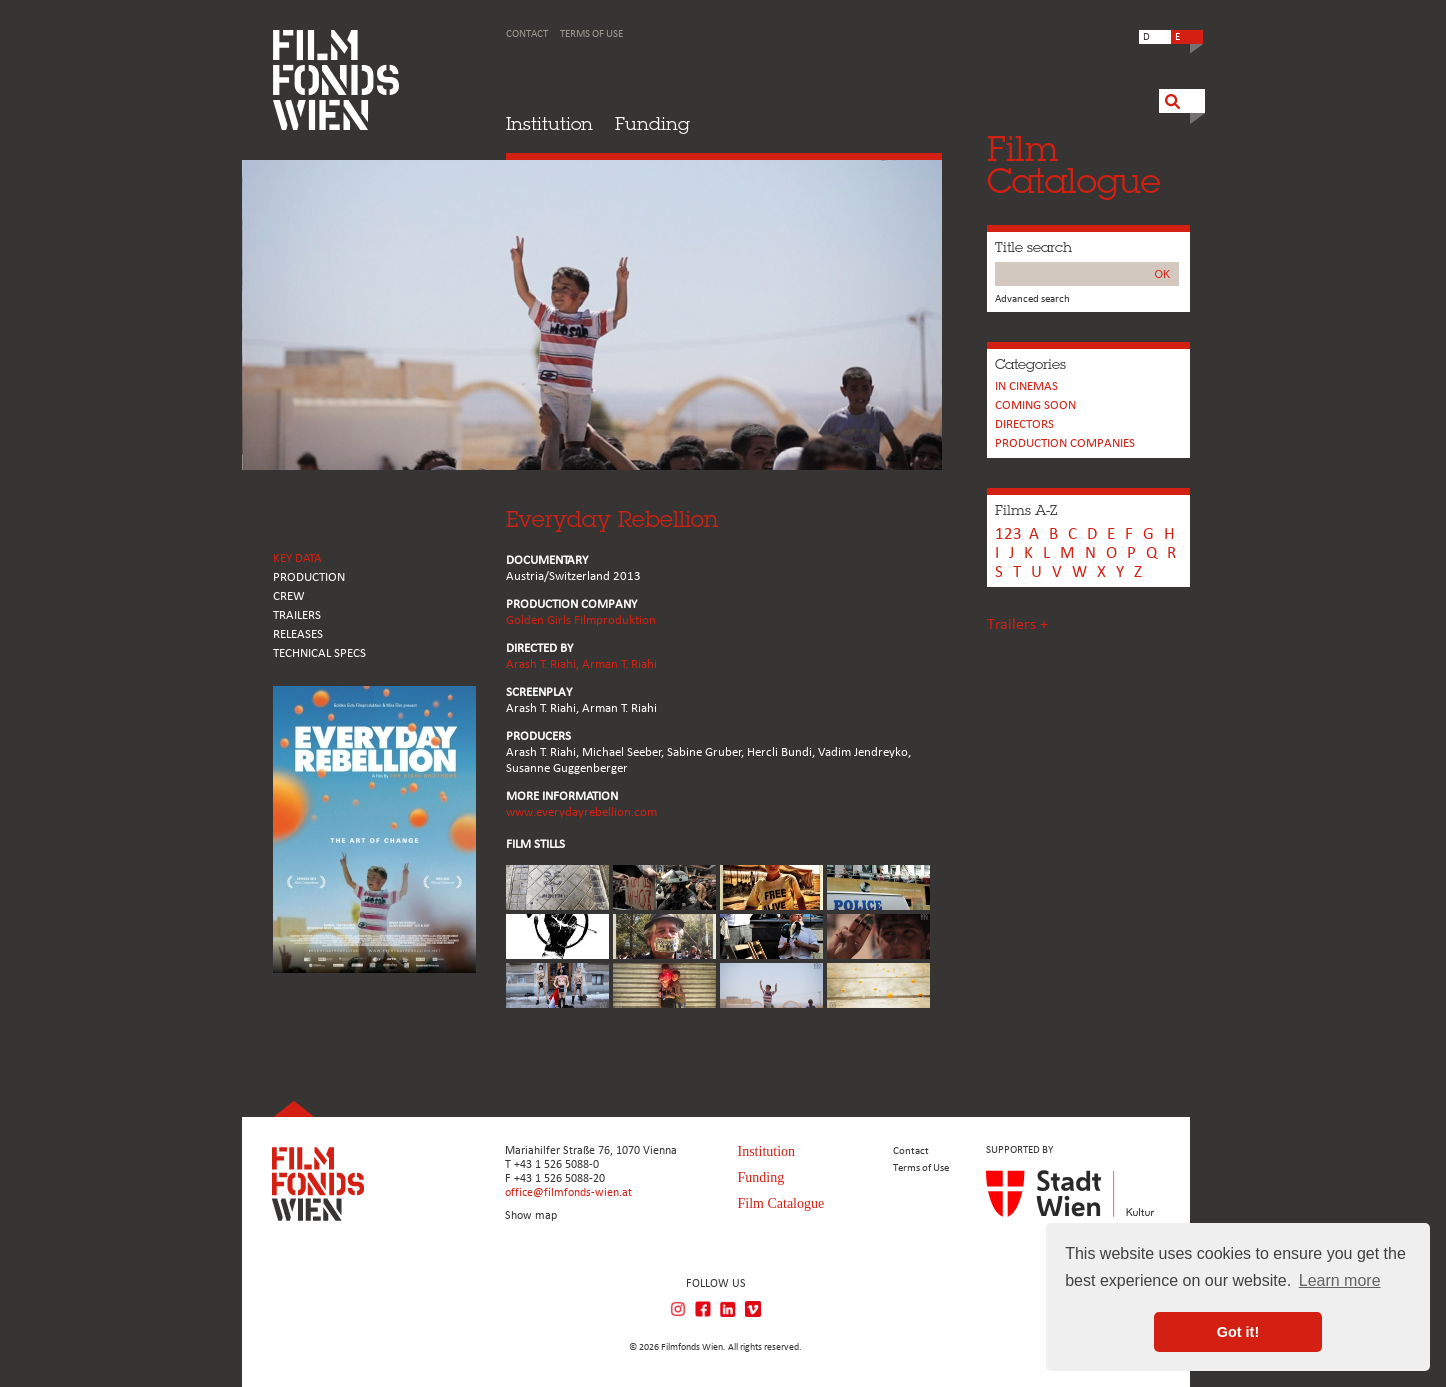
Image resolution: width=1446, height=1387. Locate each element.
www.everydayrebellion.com (581, 812)
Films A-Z (1026, 510)
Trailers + (1017, 625)
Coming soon (1035, 405)
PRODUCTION (309, 577)
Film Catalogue (781, 1203)
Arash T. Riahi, (544, 664)
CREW (289, 596)
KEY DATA (297, 558)
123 (1008, 534)
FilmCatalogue (1074, 164)
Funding (652, 123)
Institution (549, 123)
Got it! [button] (1238, 1332)
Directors (1024, 424)
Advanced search (1032, 299)
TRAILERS (297, 615)
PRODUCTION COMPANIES (1065, 443)
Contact (527, 34)
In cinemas (1026, 386)
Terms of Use (591, 34)
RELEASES (298, 634)
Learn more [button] (1340, 1280)
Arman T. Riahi (619, 664)
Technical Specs (319, 653)
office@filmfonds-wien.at (568, 1193)
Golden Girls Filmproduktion (581, 620)
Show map (531, 1216)
